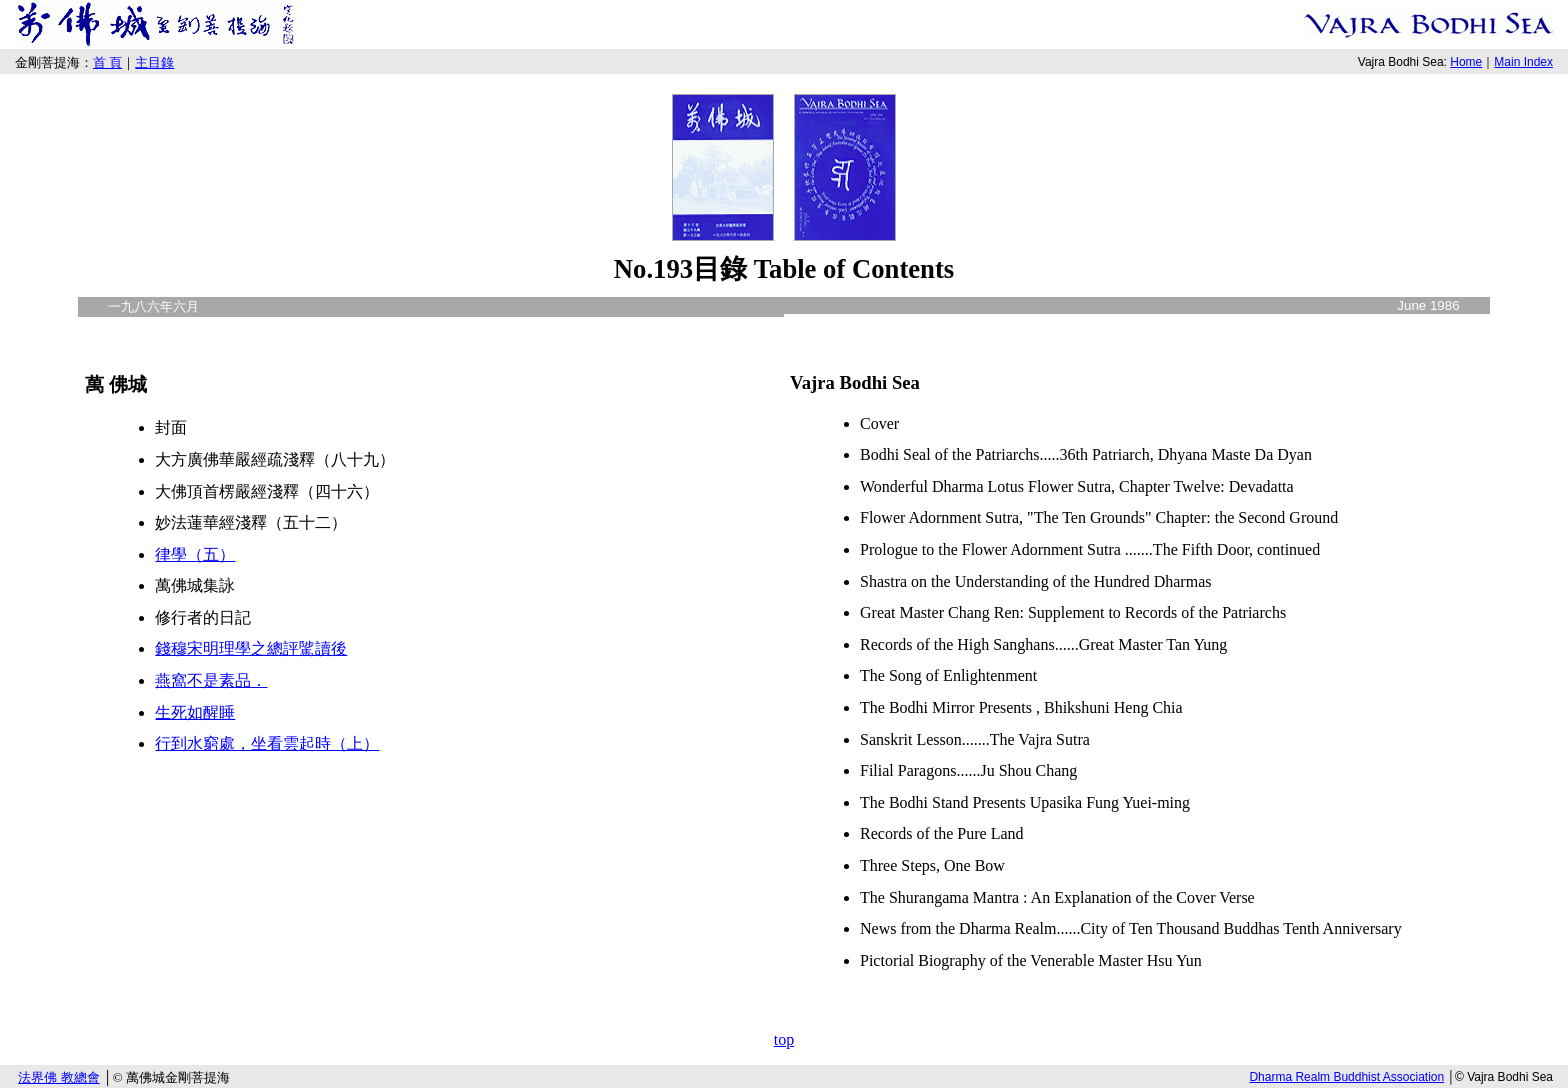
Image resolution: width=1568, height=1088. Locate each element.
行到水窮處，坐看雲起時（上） (267, 743)
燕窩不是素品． (211, 680)
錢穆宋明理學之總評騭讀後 (251, 648)
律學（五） (195, 554)
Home (1466, 62)
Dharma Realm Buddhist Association (1346, 1077)
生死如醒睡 (195, 712)
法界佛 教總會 (58, 1077)
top (784, 1039)
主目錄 (154, 62)
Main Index (1523, 62)
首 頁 (107, 62)
